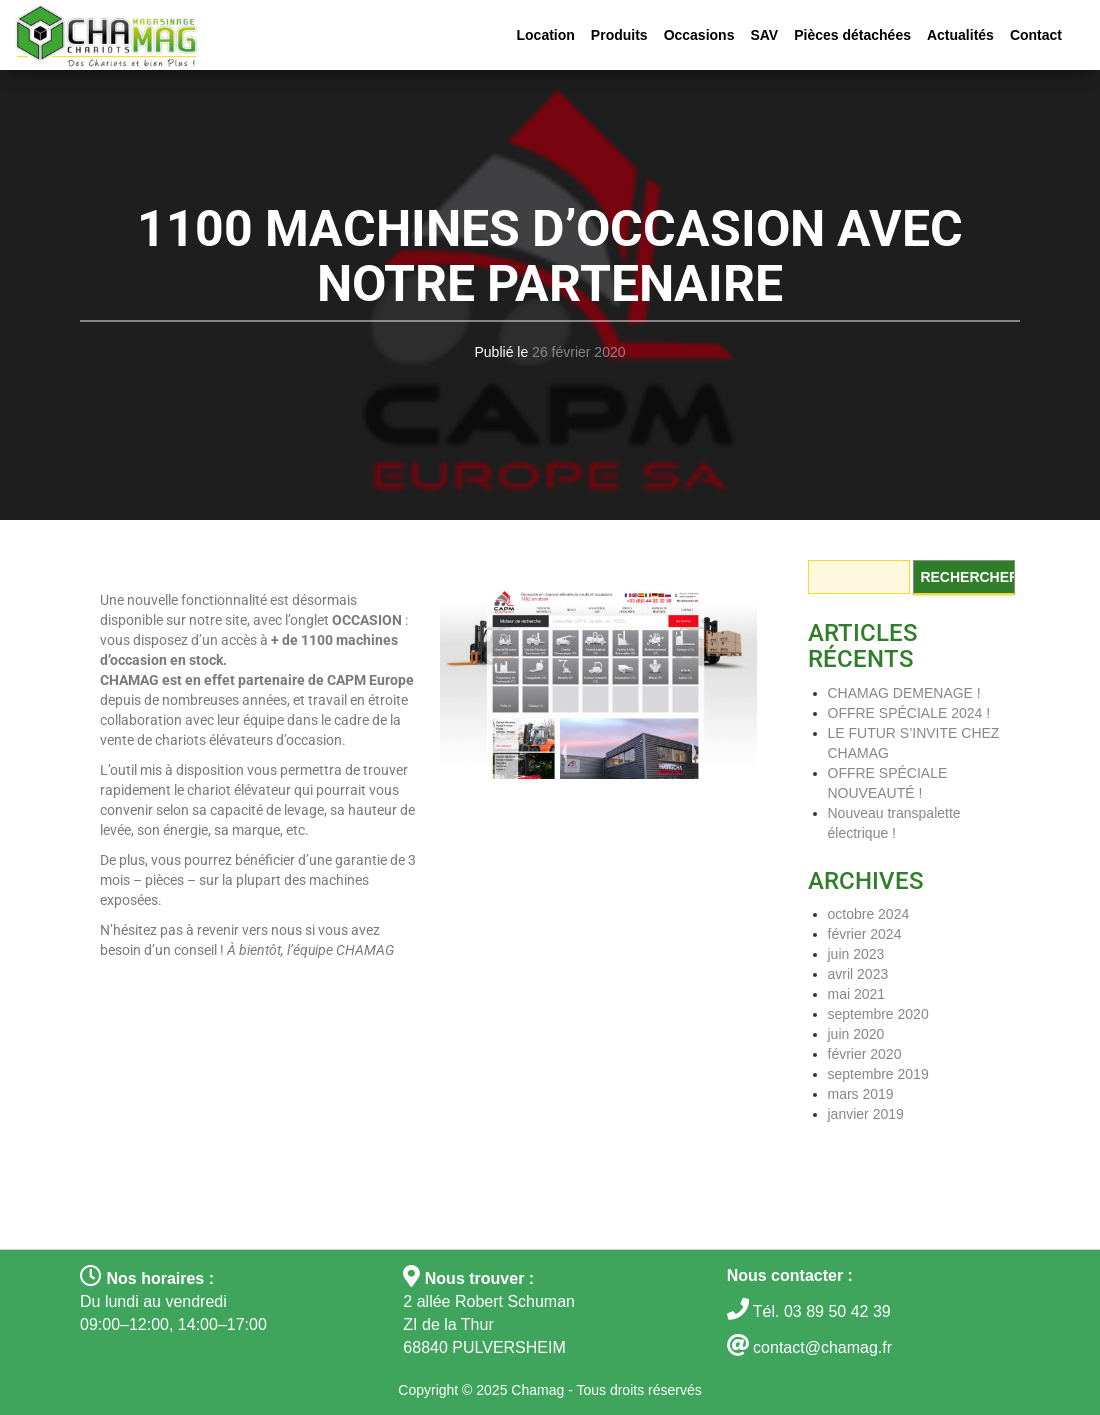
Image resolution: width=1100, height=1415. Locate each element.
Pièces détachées (852, 35)
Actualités (960, 35)
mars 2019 (861, 1094)
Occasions (699, 35)
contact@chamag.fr (822, 1347)
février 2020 (865, 1054)
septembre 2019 (878, 1074)
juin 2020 (856, 1034)
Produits (619, 35)
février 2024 (865, 934)
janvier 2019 (866, 1114)
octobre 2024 (869, 914)
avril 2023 (858, 974)
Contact (1036, 35)
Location (546, 35)
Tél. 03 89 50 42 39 (820, 1311)
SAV (764, 35)
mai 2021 (857, 994)
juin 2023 (856, 954)
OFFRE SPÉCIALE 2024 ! (909, 713)
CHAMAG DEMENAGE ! (904, 693)
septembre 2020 (878, 1014)
